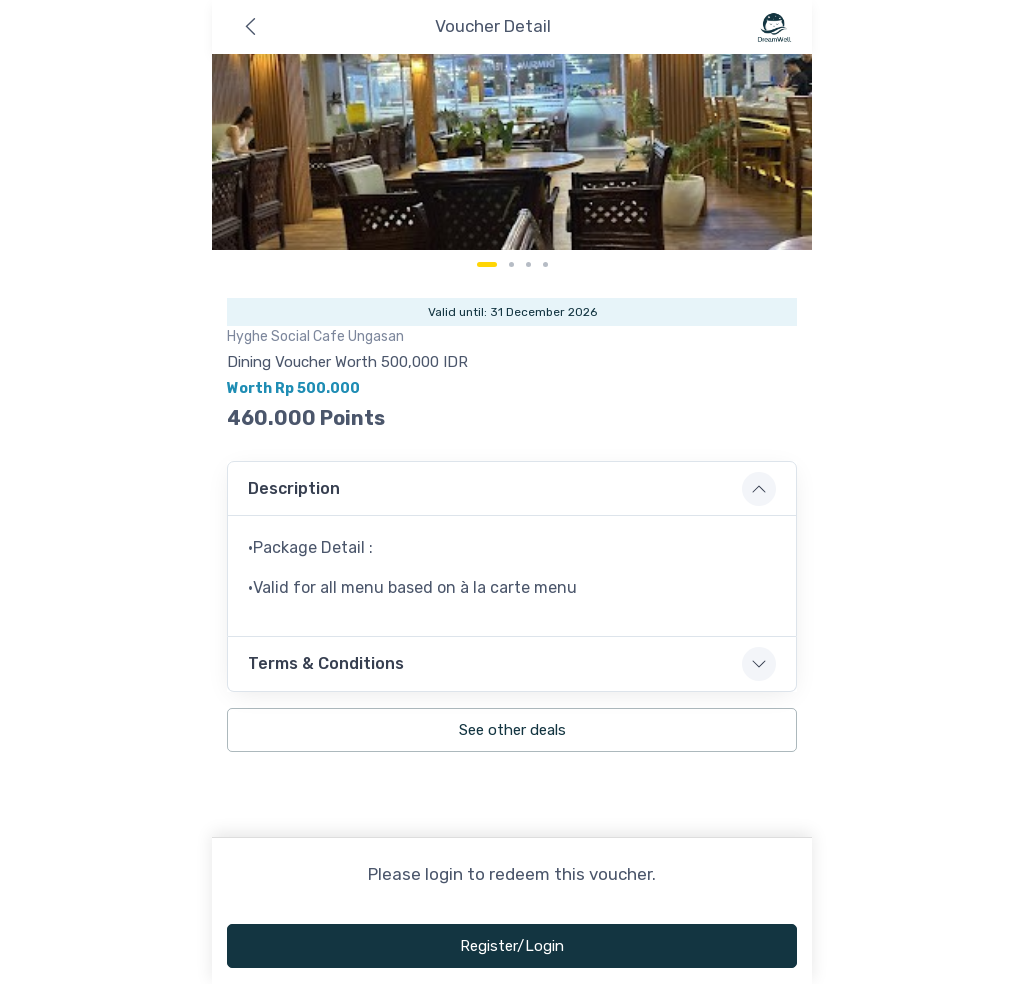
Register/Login (512, 946)
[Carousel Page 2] (511, 264)
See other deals (512, 730)
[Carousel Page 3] (528, 264)
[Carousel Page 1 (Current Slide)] (487, 264)
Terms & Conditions (326, 663)
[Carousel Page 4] (545, 264)
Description (294, 488)
